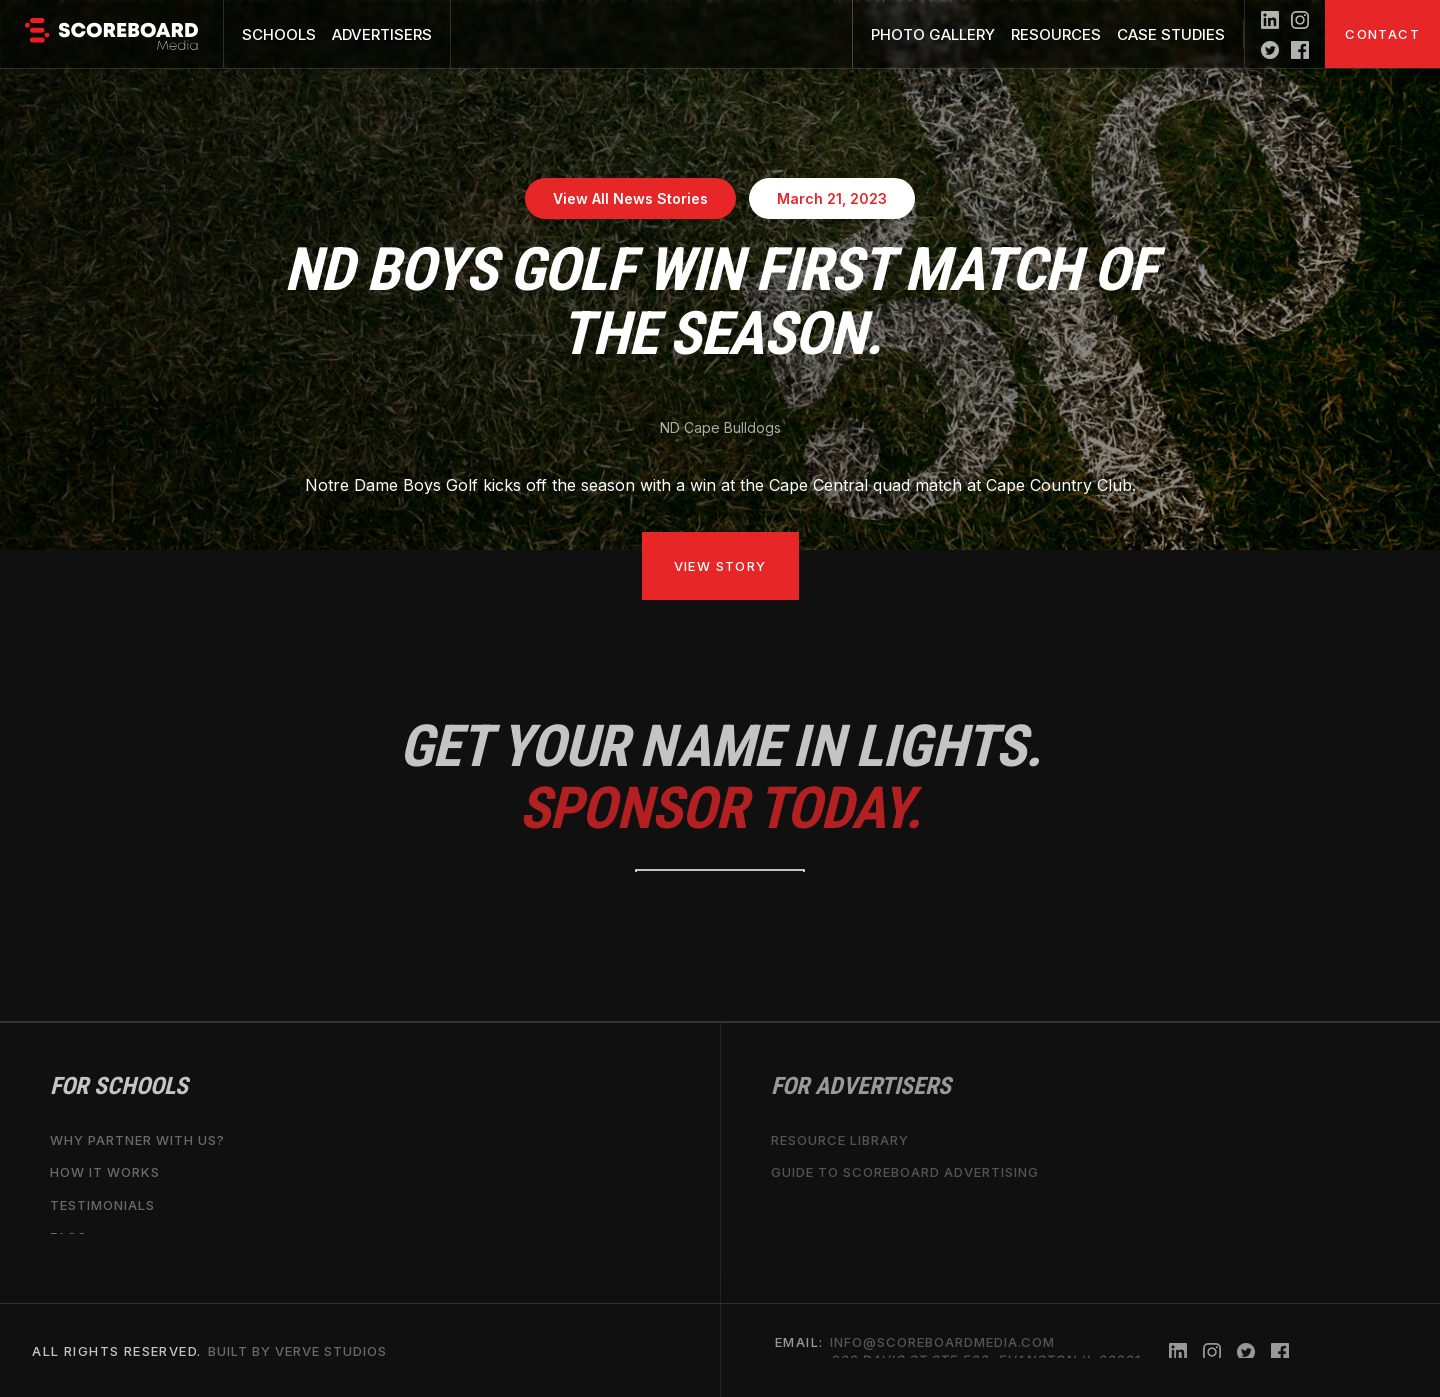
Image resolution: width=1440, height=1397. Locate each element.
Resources (1056, 34)
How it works (105, 1172)
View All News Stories (630, 198)
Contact (1382, 34)
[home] (112, 34)
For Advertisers (861, 1086)
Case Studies (1171, 34)
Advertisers (382, 34)
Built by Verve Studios (297, 1350)
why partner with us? (137, 1140)
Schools (279, 34)
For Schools (119, 1086)
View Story (720, 566)
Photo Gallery (933, 34)
